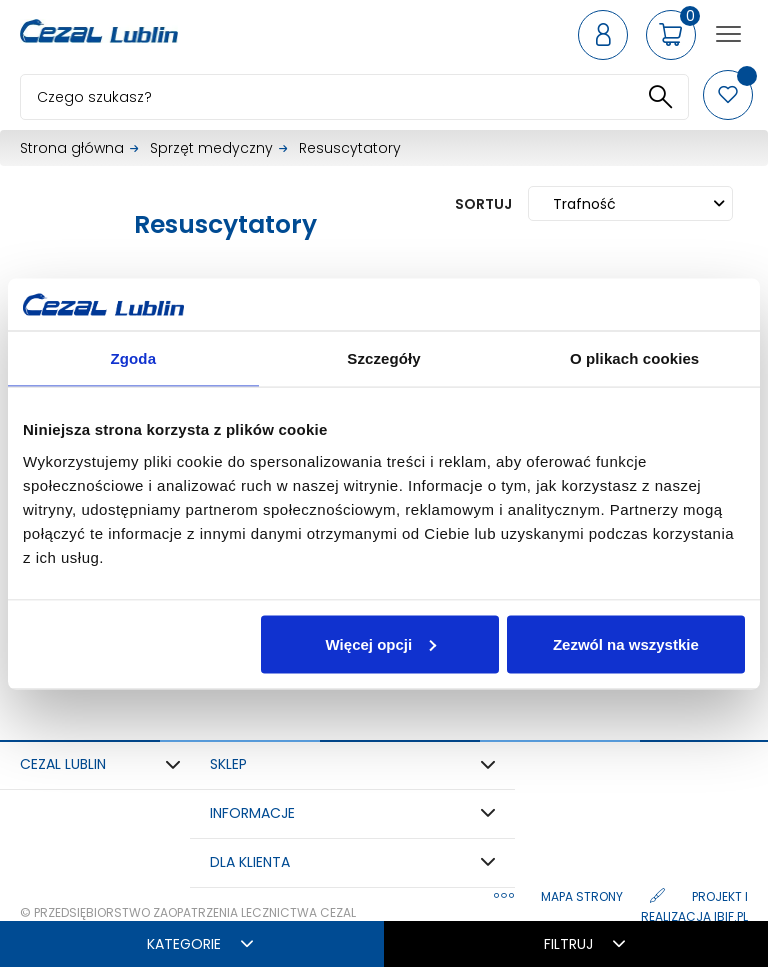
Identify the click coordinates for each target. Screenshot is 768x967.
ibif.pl (731, 916)
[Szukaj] (354, 97)
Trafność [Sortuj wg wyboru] (638, 204)
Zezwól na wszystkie (626, 643)
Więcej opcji (381, 643)
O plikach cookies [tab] (634, 358)
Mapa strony (583, 896)
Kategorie (200, 944)
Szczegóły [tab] (383, 358)
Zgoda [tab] (134, 358)
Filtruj (584, 944)
